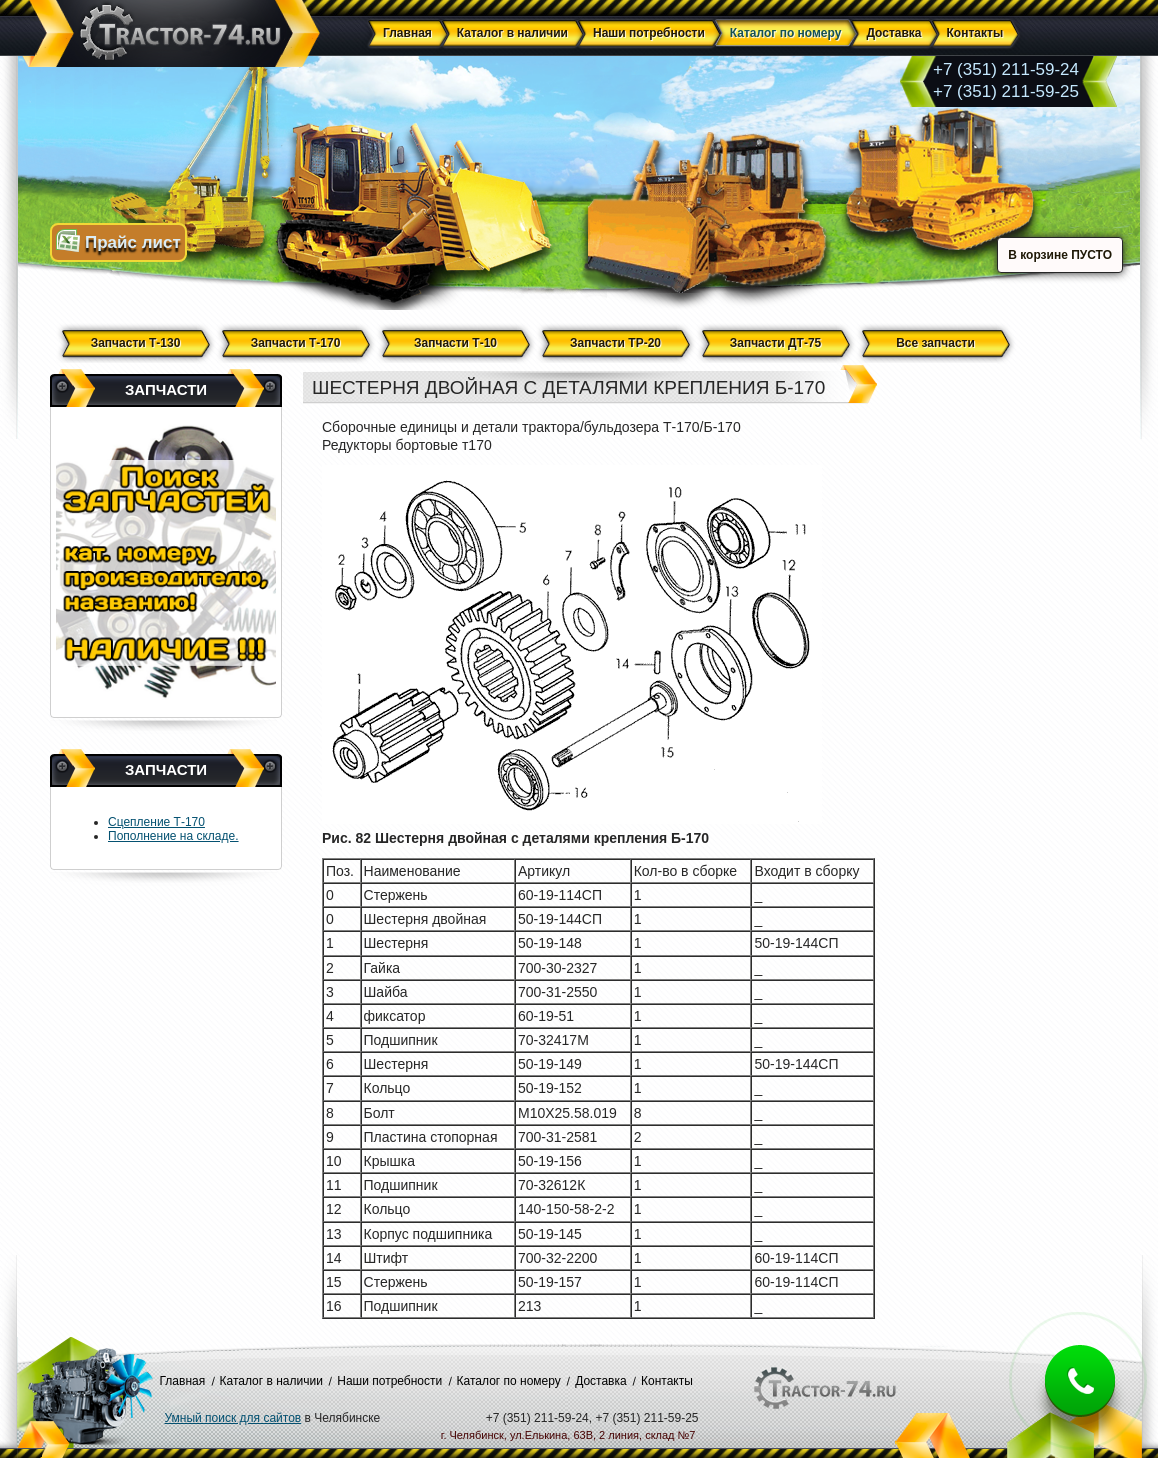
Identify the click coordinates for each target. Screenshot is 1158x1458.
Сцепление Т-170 (156, 822)
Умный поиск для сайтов (233, 1418)
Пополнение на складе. (173, 836)
